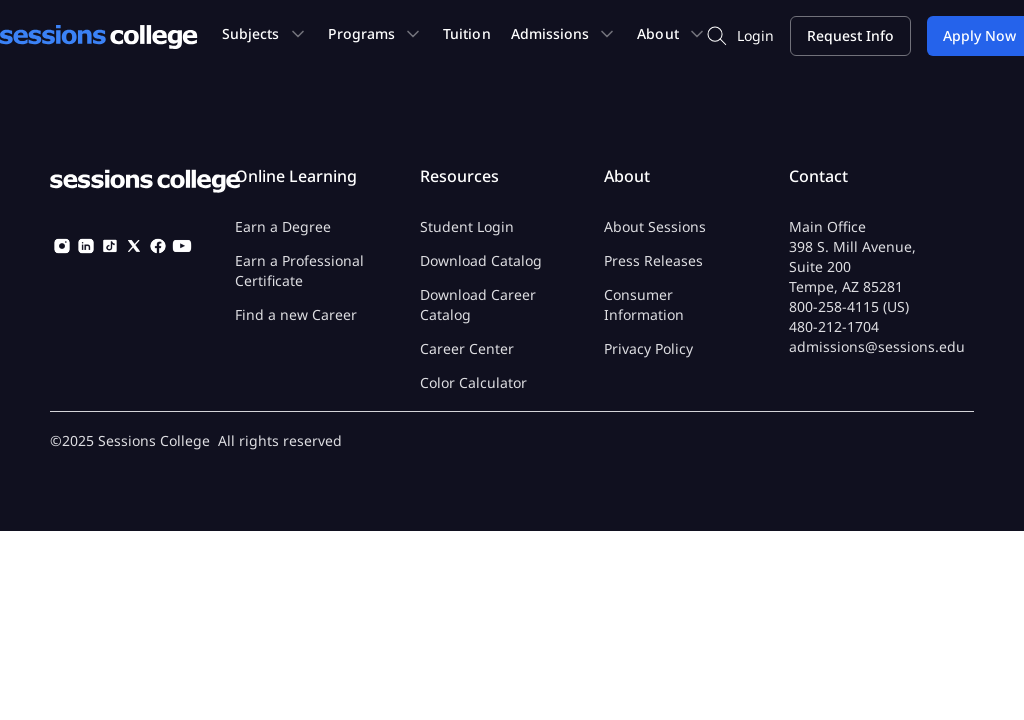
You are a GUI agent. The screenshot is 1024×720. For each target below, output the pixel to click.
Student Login (467, 226)
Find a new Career (296, 314)
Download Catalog (481, 260)
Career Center (467, 348)
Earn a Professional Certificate (299, 270)
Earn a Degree (283, 226)
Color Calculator (473, 382)
